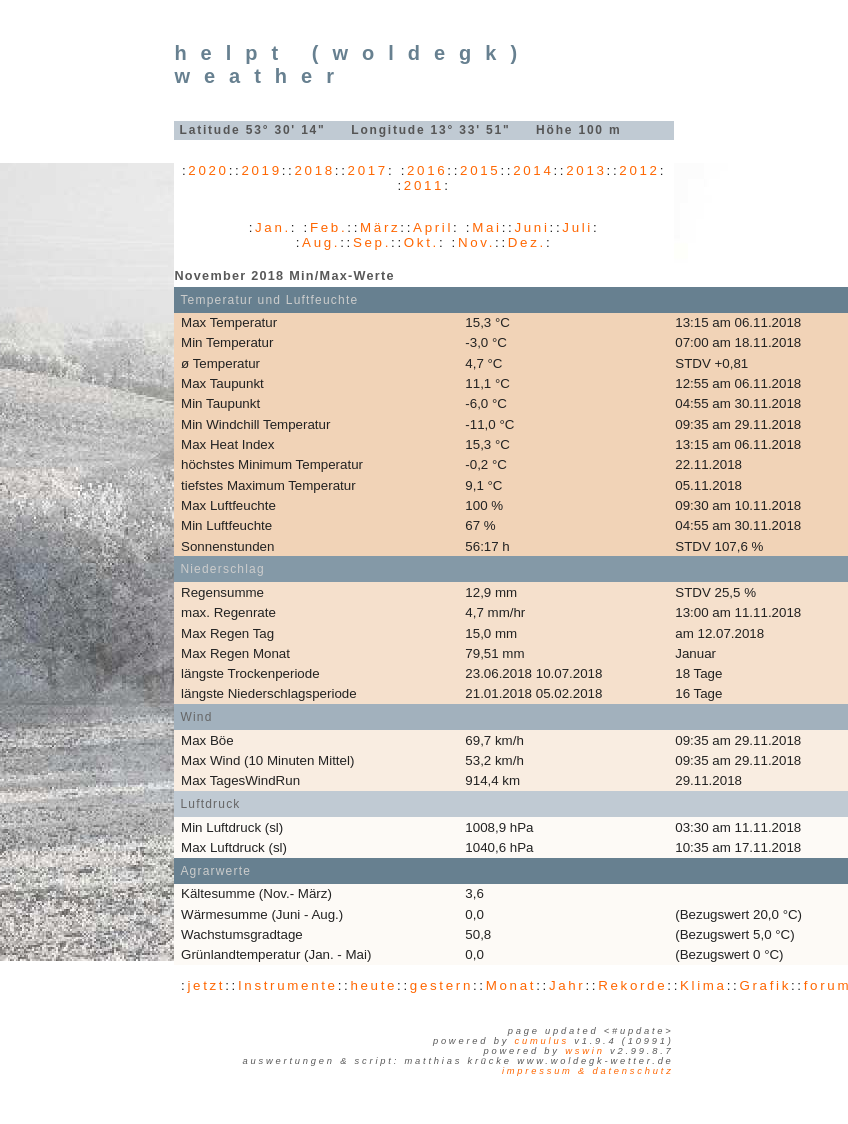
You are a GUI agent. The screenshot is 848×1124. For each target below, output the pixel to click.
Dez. (527, 242)
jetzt (206, 985)
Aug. (321, 242)
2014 (533, 170)
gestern (441, 985)
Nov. (476, 242)
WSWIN (584, 1051)
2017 (368, 170)
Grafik (765, 985)
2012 (639, 170)
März (380, 227)
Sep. (372, 242)
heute (373, 985)
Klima (703, 985)
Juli (577, 227)
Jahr (567, 985)
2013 (586, 170)
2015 (480, 170)
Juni (531, 227)
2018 (315, 170)
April (433, 227)
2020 (208, 170)
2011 (424, 185)
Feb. (328, 227)
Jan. (273, 227)
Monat (511, 985)
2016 (427, 170)
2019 (261, 170)
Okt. (421, 242)
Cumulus (542, 1041)
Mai (486, 227)
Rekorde (632, 985)
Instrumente (288, 985)
